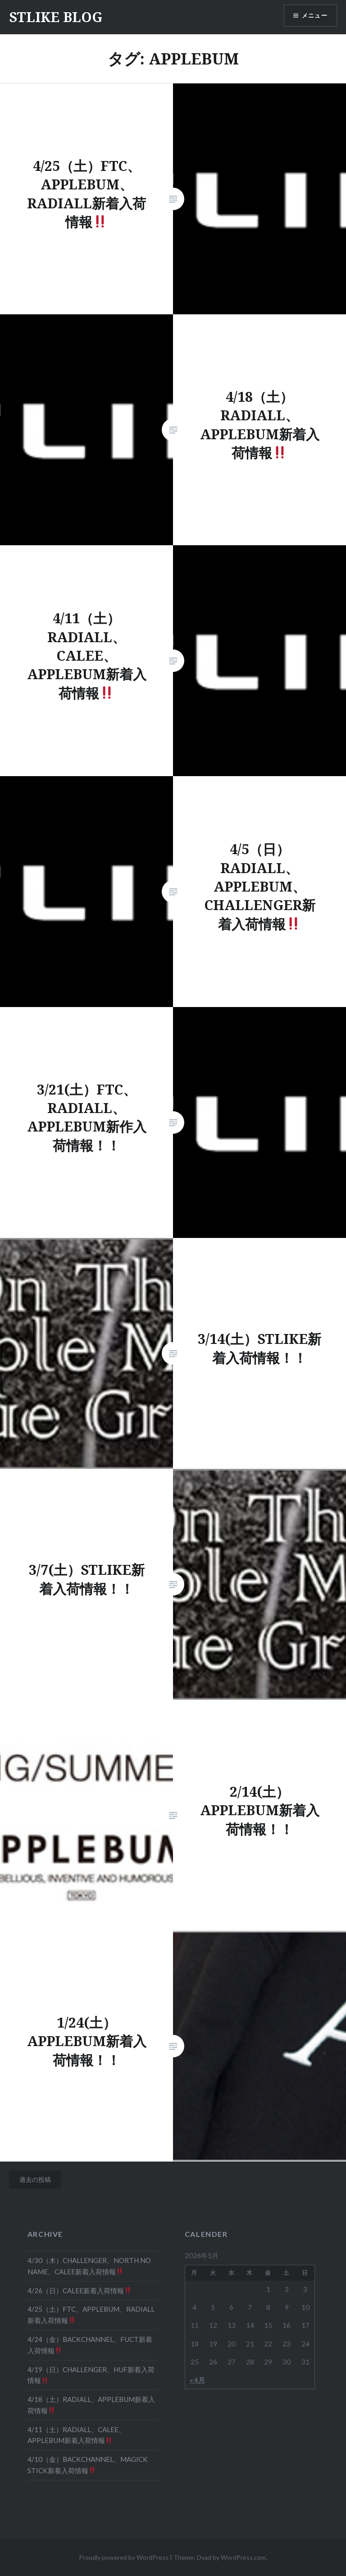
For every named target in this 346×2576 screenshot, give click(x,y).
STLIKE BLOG (55, 17)
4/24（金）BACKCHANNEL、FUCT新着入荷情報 (89, 2345)
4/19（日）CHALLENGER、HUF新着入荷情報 (91, 2375)
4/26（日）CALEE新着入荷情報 (79, 2290)
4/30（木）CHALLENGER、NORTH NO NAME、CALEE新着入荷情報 (89, 2266)
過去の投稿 (35, 2179)
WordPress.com (243, 2557)
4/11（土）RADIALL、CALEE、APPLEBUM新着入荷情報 (76, 2435)
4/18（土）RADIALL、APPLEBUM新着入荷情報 (91, 2405)
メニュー (313, 16)
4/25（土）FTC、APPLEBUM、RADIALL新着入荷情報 (91, 2314)
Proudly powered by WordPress (123, 2557)
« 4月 (197, 2380)
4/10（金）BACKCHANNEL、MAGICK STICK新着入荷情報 (87, 2465)
